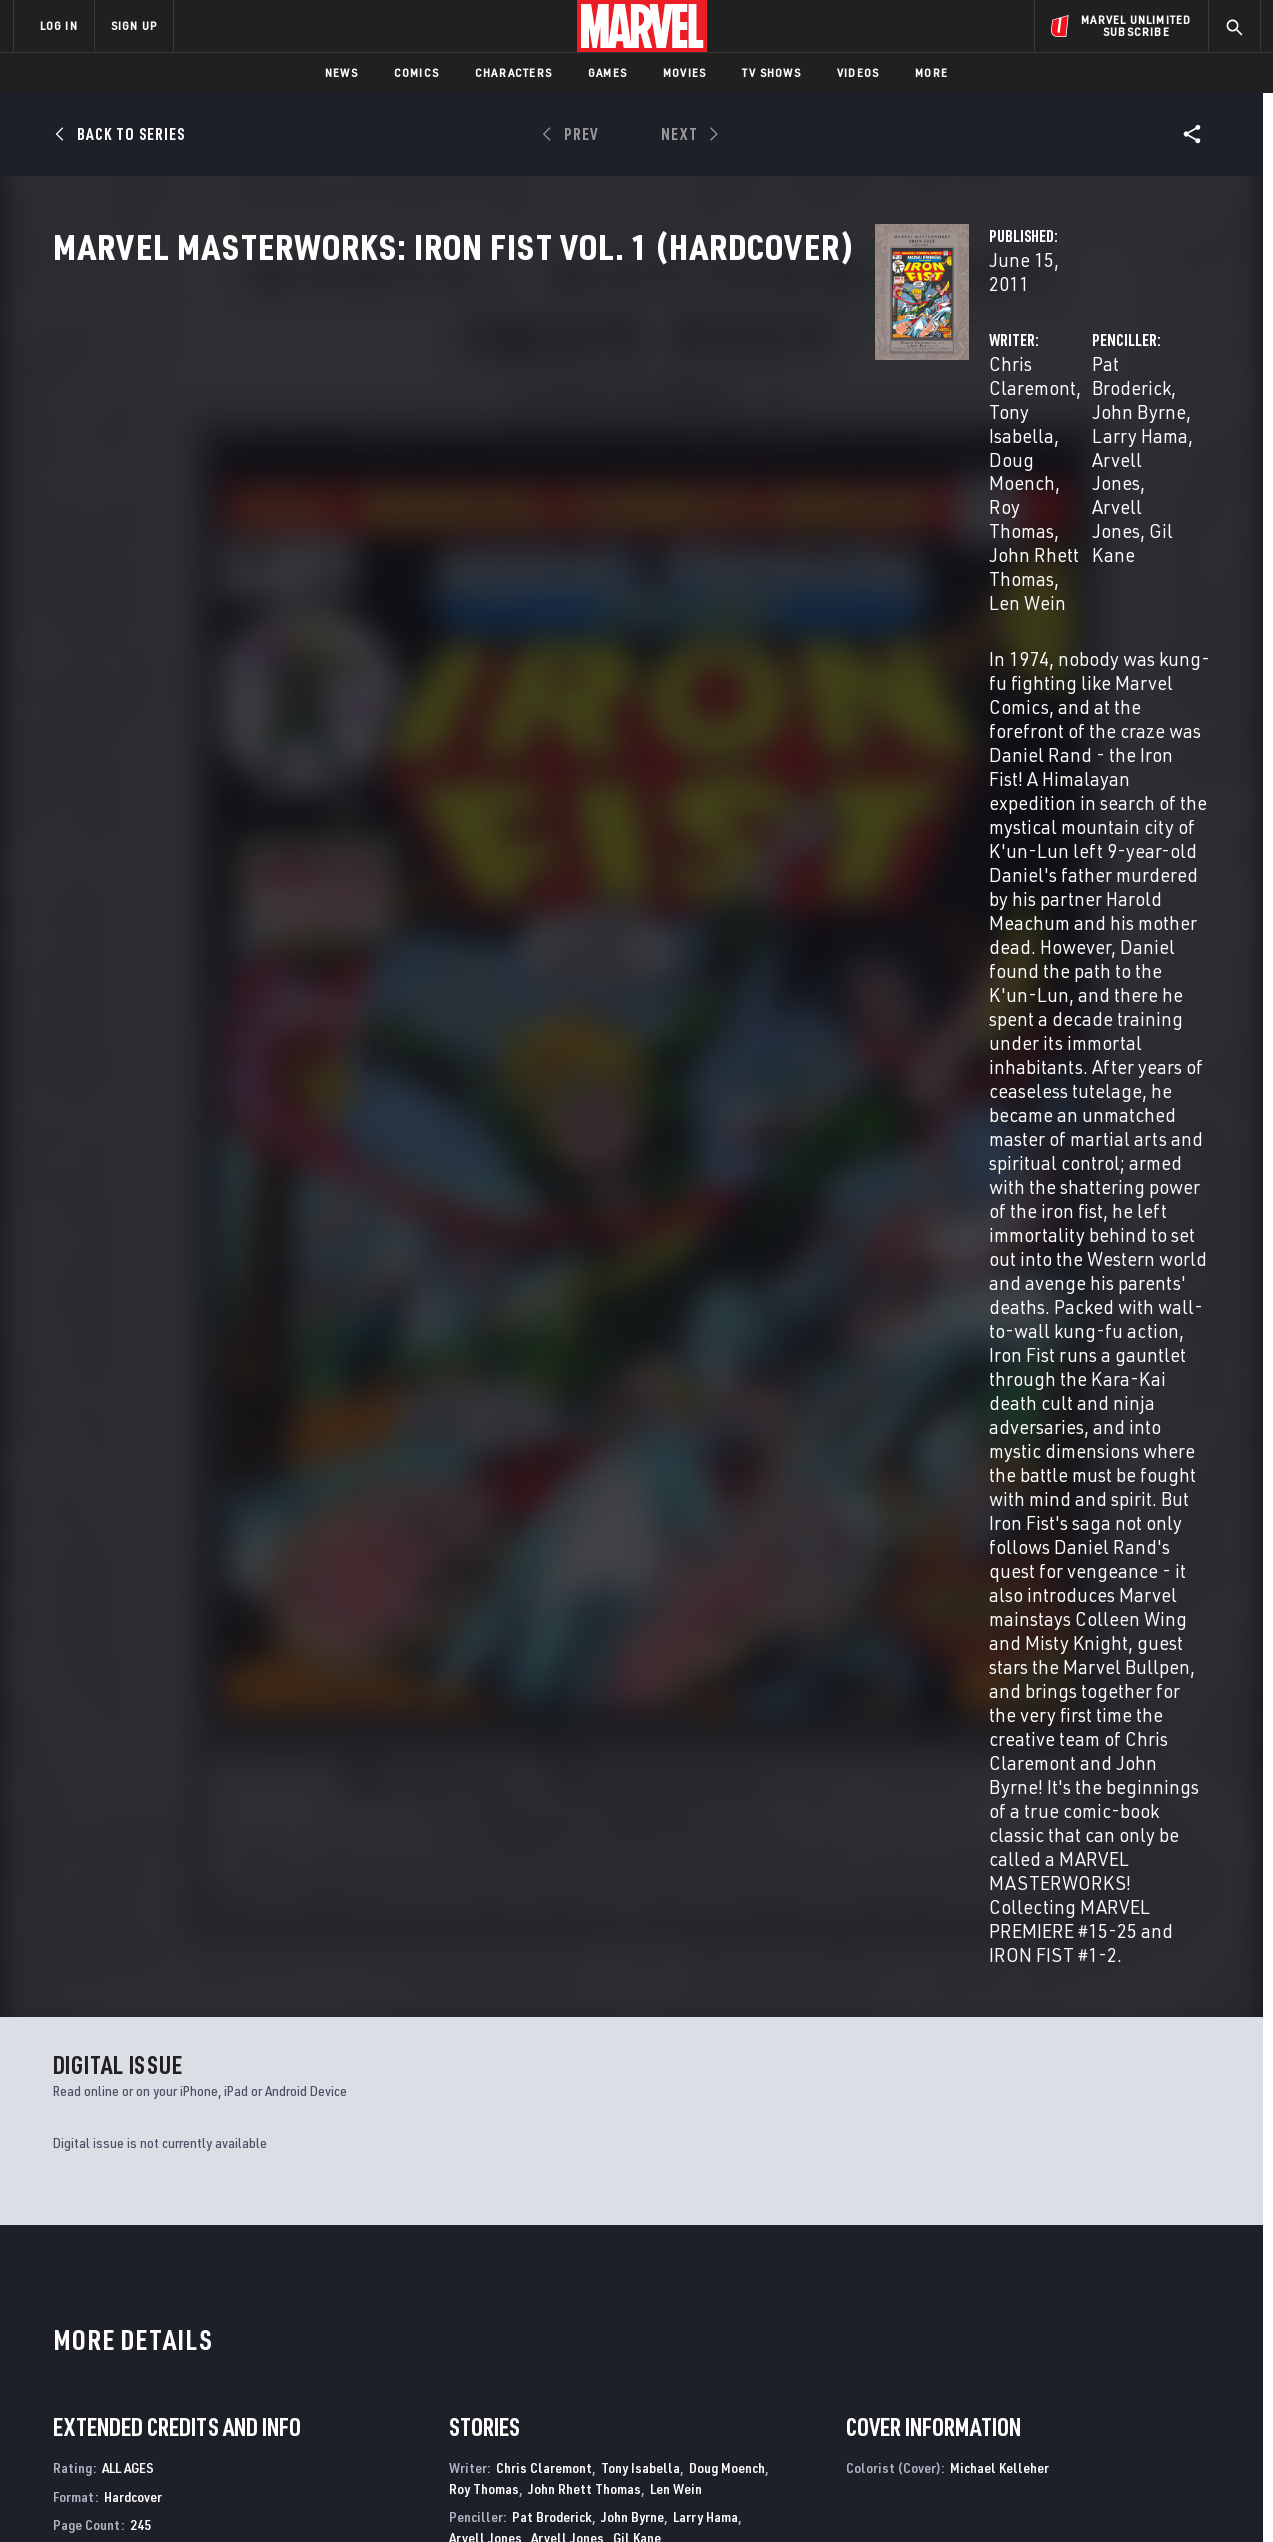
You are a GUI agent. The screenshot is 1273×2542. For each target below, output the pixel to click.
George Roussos (496, 1566)
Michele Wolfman (603, 1566)
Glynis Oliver (593, 1545)
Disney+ (391, 2345)
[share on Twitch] (1187, 2409)
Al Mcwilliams (723, 1496)
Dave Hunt (614, 1595)
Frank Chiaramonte (646, 1475)
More (931, 72)
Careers (202, 2374)
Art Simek (750, 1595)
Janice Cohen (546, 1524)
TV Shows (771, 72)
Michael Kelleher (498, 1545)
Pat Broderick (859, 471)
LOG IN (59, 25)
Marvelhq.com (414, 2374)
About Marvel (222, 2316)
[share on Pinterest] (1132, 2409)
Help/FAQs (208, 2345)
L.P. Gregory (541, 1595)
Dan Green (567, 1496)
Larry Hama (1074, 471)
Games (607, 72)
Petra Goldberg (730, 1524)
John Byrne (970, 471)
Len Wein (729, 495)
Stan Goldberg (635, 1524)
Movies (684, 72)
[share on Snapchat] (1077, 2409)
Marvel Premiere (108, 2133)
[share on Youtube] (1022, 2409)
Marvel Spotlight (405, 2133)
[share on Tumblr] (1187, 2366)
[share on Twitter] (1077, 2366)
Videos (858, 72)
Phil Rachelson (683, 1545)
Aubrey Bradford (535, 1475)
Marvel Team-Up (986, 2133)
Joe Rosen (682, 1595)
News (341, 72)
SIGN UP (134, 25)
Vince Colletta (752, 1475)
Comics (416, 72)
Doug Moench (732, 471)
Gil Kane (1007, 495)
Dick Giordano (489, 1496)
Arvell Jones (912, 495)
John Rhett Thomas (602, 495)
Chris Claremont (481, 471)
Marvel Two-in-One (705, 2133)
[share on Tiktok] (1022, 2451)
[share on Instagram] (1132, 2366)
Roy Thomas (464, 495)
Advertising (406, 2316)
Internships (216, 2403)
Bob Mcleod (639, 1496)
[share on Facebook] (1022, 2367)
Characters (513, 72)
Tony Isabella (611, 471)
